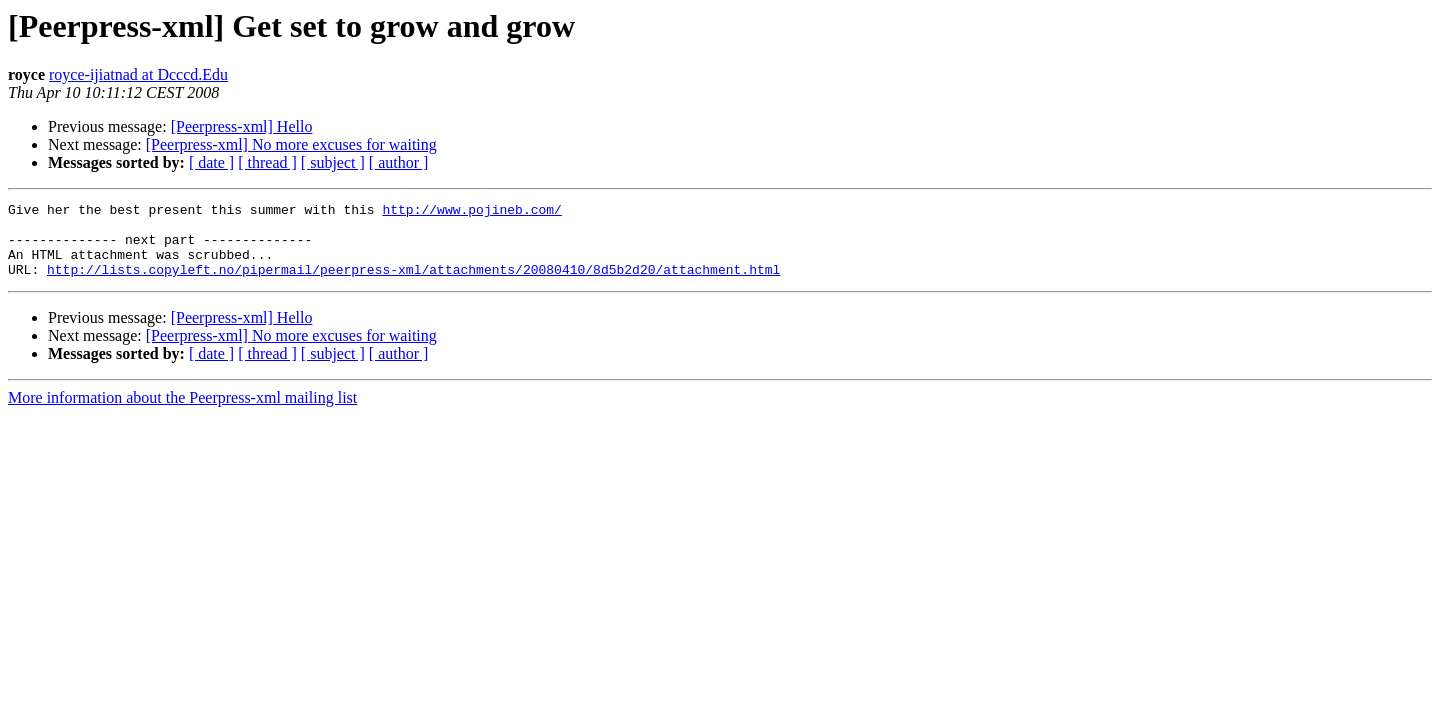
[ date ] (211, 162)
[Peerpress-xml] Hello (242, 126)
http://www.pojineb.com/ (471, 212)
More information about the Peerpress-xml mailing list (182, 412)
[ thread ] (267, 162)
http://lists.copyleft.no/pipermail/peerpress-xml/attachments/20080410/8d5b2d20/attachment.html (413, 284)
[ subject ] (333, 162)
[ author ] (399, 162)
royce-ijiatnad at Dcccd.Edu (138, 74)
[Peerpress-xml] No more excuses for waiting (291, 144)
